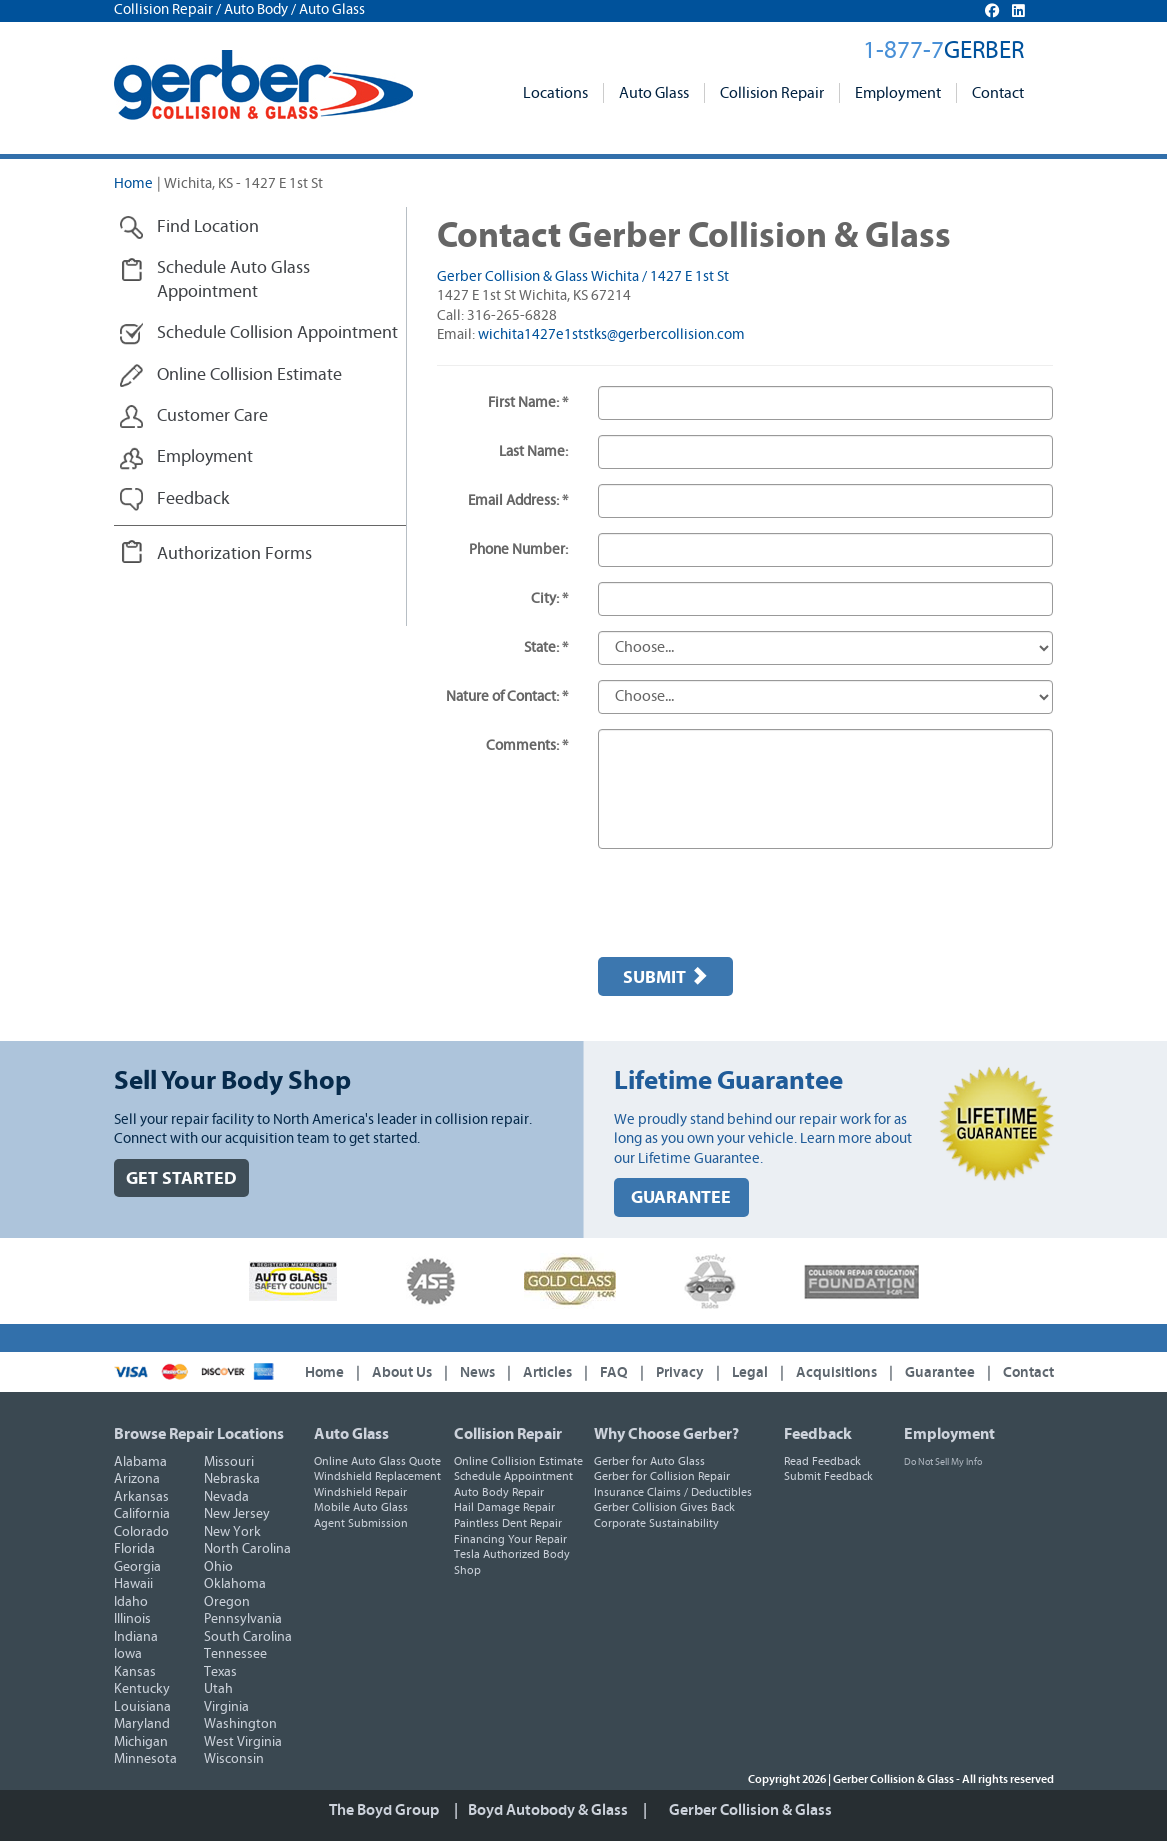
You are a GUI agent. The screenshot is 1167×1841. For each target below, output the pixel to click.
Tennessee (235, 1654)
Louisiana (142, 1707)
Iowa (128, 1654)
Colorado (141, 1532)
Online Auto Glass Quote (377, 1461)
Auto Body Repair (499, 1492)
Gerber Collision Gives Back (664, 1507)
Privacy (680, 1372)
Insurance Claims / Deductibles (673, 1492)
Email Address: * (518, 500)
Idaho (131, 1602)
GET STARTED (181, 1178)
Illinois (132, 1619)
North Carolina (247, 1549)
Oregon (227, 1602)
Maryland (142, 1724)
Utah (218, 1689)
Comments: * (527, 745)
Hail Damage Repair (504, 1507)
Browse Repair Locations (199, 1434)
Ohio (218, 1567)
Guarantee (940, 1372)
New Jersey (237, 1514)
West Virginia (243, 1742)
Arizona (137, 1479)
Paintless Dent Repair (508, 1523)
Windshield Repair (360, 1492)
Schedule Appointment (513, 1476)
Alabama (140, 1462)
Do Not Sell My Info (943, 1462)
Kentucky (142, 1689)
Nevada (226, 1497)
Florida (134, 1549)
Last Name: (533, 451)
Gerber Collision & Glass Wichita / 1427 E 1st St (583, 276)
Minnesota (145, 1759)
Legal (750, 1372)
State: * (546, 647)
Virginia (226, 1707)
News (477, 1372)
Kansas (135, 1672)
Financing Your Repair (510, 1539)
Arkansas (141, 1497)
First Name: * (528, 402)
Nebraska (232, 1479)
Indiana (136, 1637)
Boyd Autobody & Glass (548, 1810)
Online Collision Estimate (518, 1461)
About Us (402, 1372)
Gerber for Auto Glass (649, 1461)
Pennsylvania (243, 1619)
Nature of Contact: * (507, 696)
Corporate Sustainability (656, 1523)
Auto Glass (654, 93)
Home (133, 183)
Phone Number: (518, 549)
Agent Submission (361, 1523)
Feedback (818, 1434)
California (142, 1514)
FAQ (614, 1372)
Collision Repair (772, 93)
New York (232, 1532)
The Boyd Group (384, 1810)
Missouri (229, 1462)
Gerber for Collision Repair (662, 1476)
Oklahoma (235, 1584)
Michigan (141, 1742)
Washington (240, 1724)
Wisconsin (234, 1759)
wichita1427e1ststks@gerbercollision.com (611, 334)
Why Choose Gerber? (666, 1434)
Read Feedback (822, 1461)
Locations (555, 93)
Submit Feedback (828, 1476)
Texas (220, 1672)
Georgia (137, 1567)
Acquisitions (836, 1372)
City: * (549, 598)
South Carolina (248, 1637)
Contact (998, 93)
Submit (665, 977)
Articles (547, 1372)
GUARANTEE (681, 1197)
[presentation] (750, 903)
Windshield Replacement (377, 1476)
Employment (898, 93)
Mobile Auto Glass (361, 1507)
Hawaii (133, 1584)
